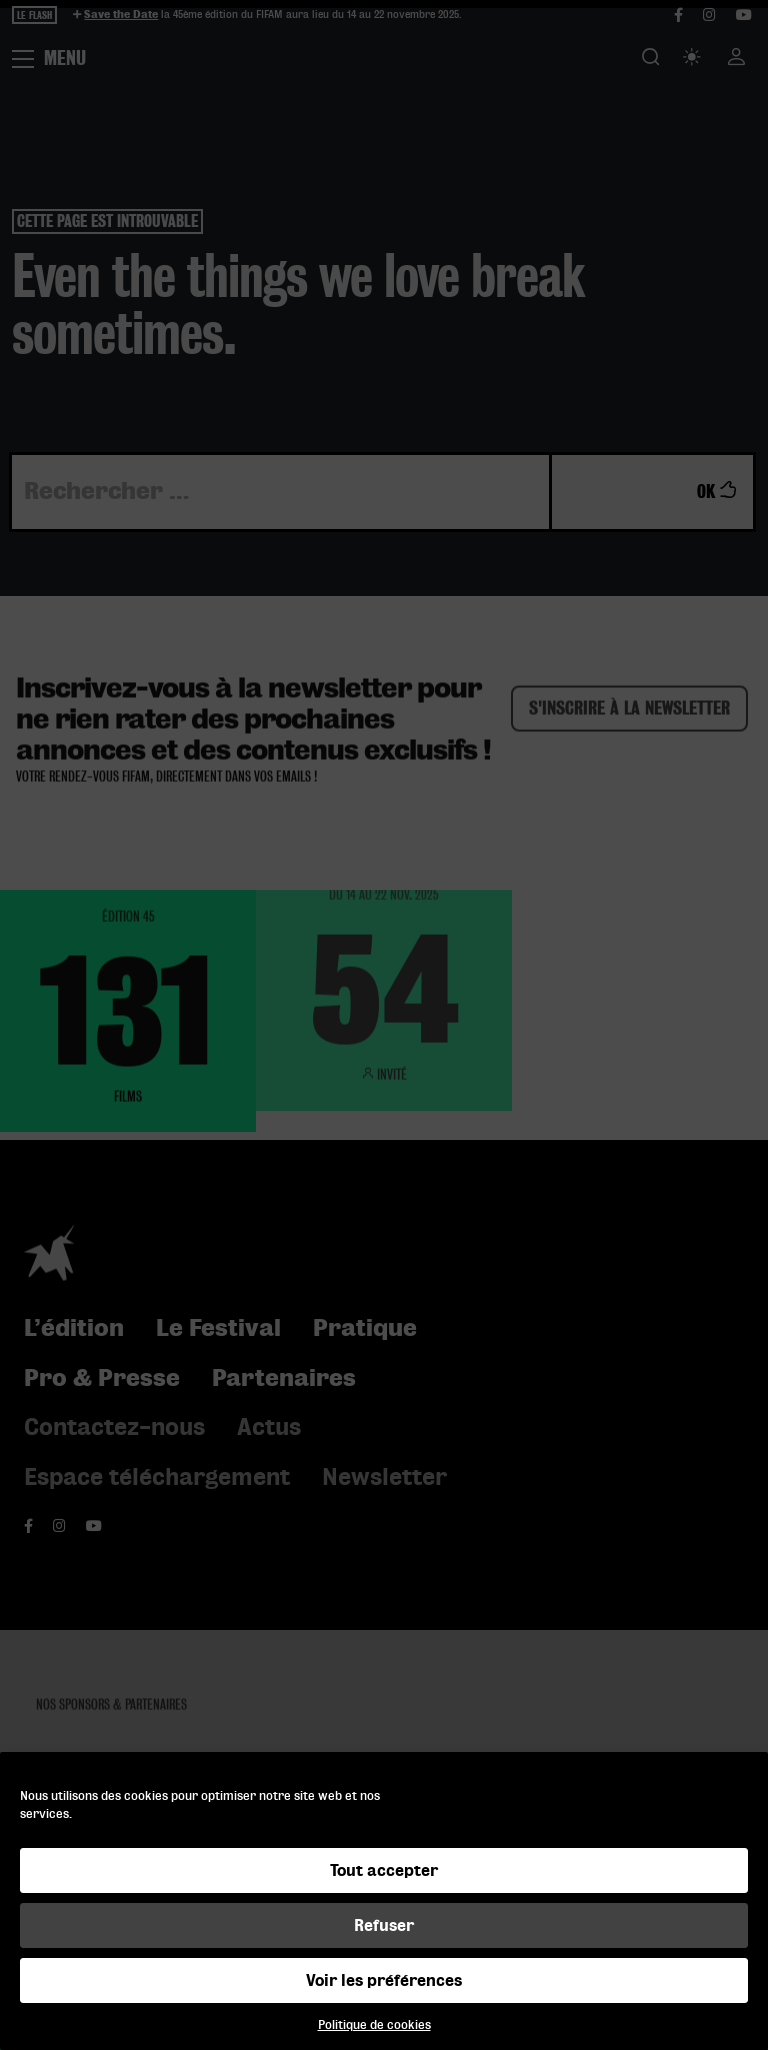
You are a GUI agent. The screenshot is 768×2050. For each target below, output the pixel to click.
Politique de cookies (374, 2025)
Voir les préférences (384, 1980)
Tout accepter (384, 1870)
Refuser (384, 1925)
